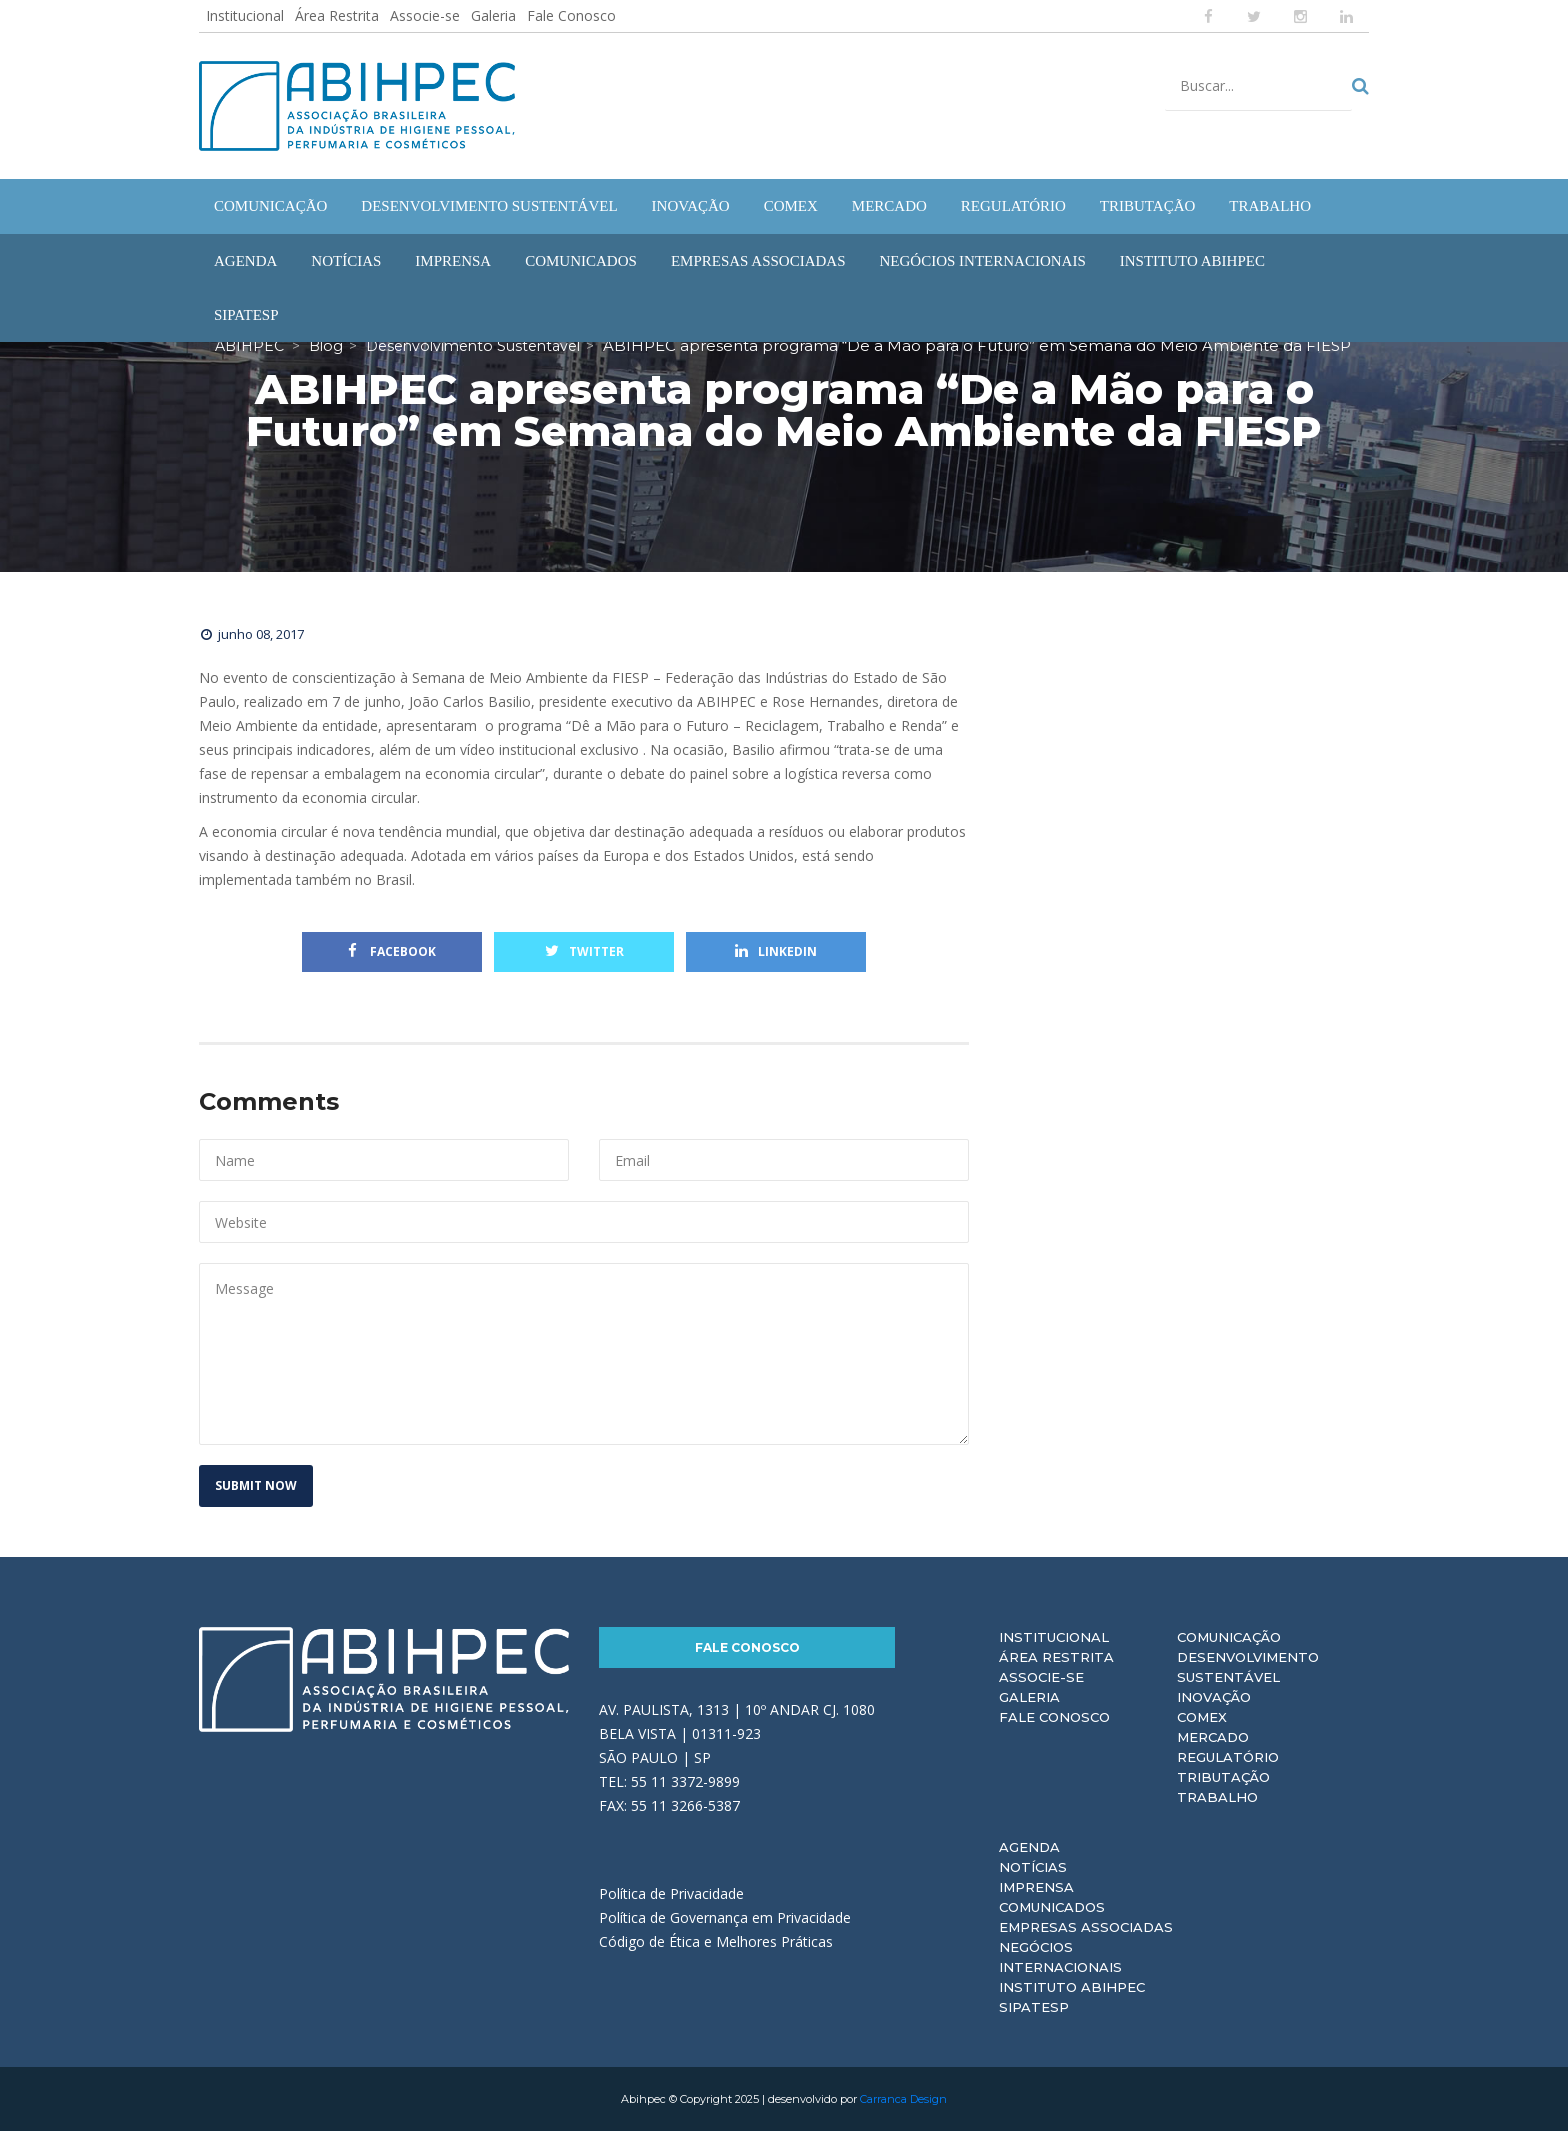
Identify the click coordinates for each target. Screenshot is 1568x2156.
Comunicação (1229, 1662)
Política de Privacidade (671, 1918)
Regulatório (1228, 1782)
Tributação (1223, 1802)
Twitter (584, 976)
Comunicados (1052, 1932)
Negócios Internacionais (1060, 1982)
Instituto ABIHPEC (1072, 2012)
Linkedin (776, 976)
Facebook (392, 976)
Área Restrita (337, 15)
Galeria (493, 15)
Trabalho (1217, 1822)
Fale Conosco (571, 15)
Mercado (1213, 1762)
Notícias (1033, 1892)
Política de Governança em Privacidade (725, 1942)
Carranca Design (903, 2124)
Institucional (245, 15)
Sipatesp (1034, 2032)
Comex (1202, 1742)
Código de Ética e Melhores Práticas (716, 1966)
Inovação (1214, 1722)
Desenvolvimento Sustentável (1248, 1692)
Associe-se (425, 15)
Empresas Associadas (1086, 1952)
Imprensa (1036, 1912)
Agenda (1029, 1872)
